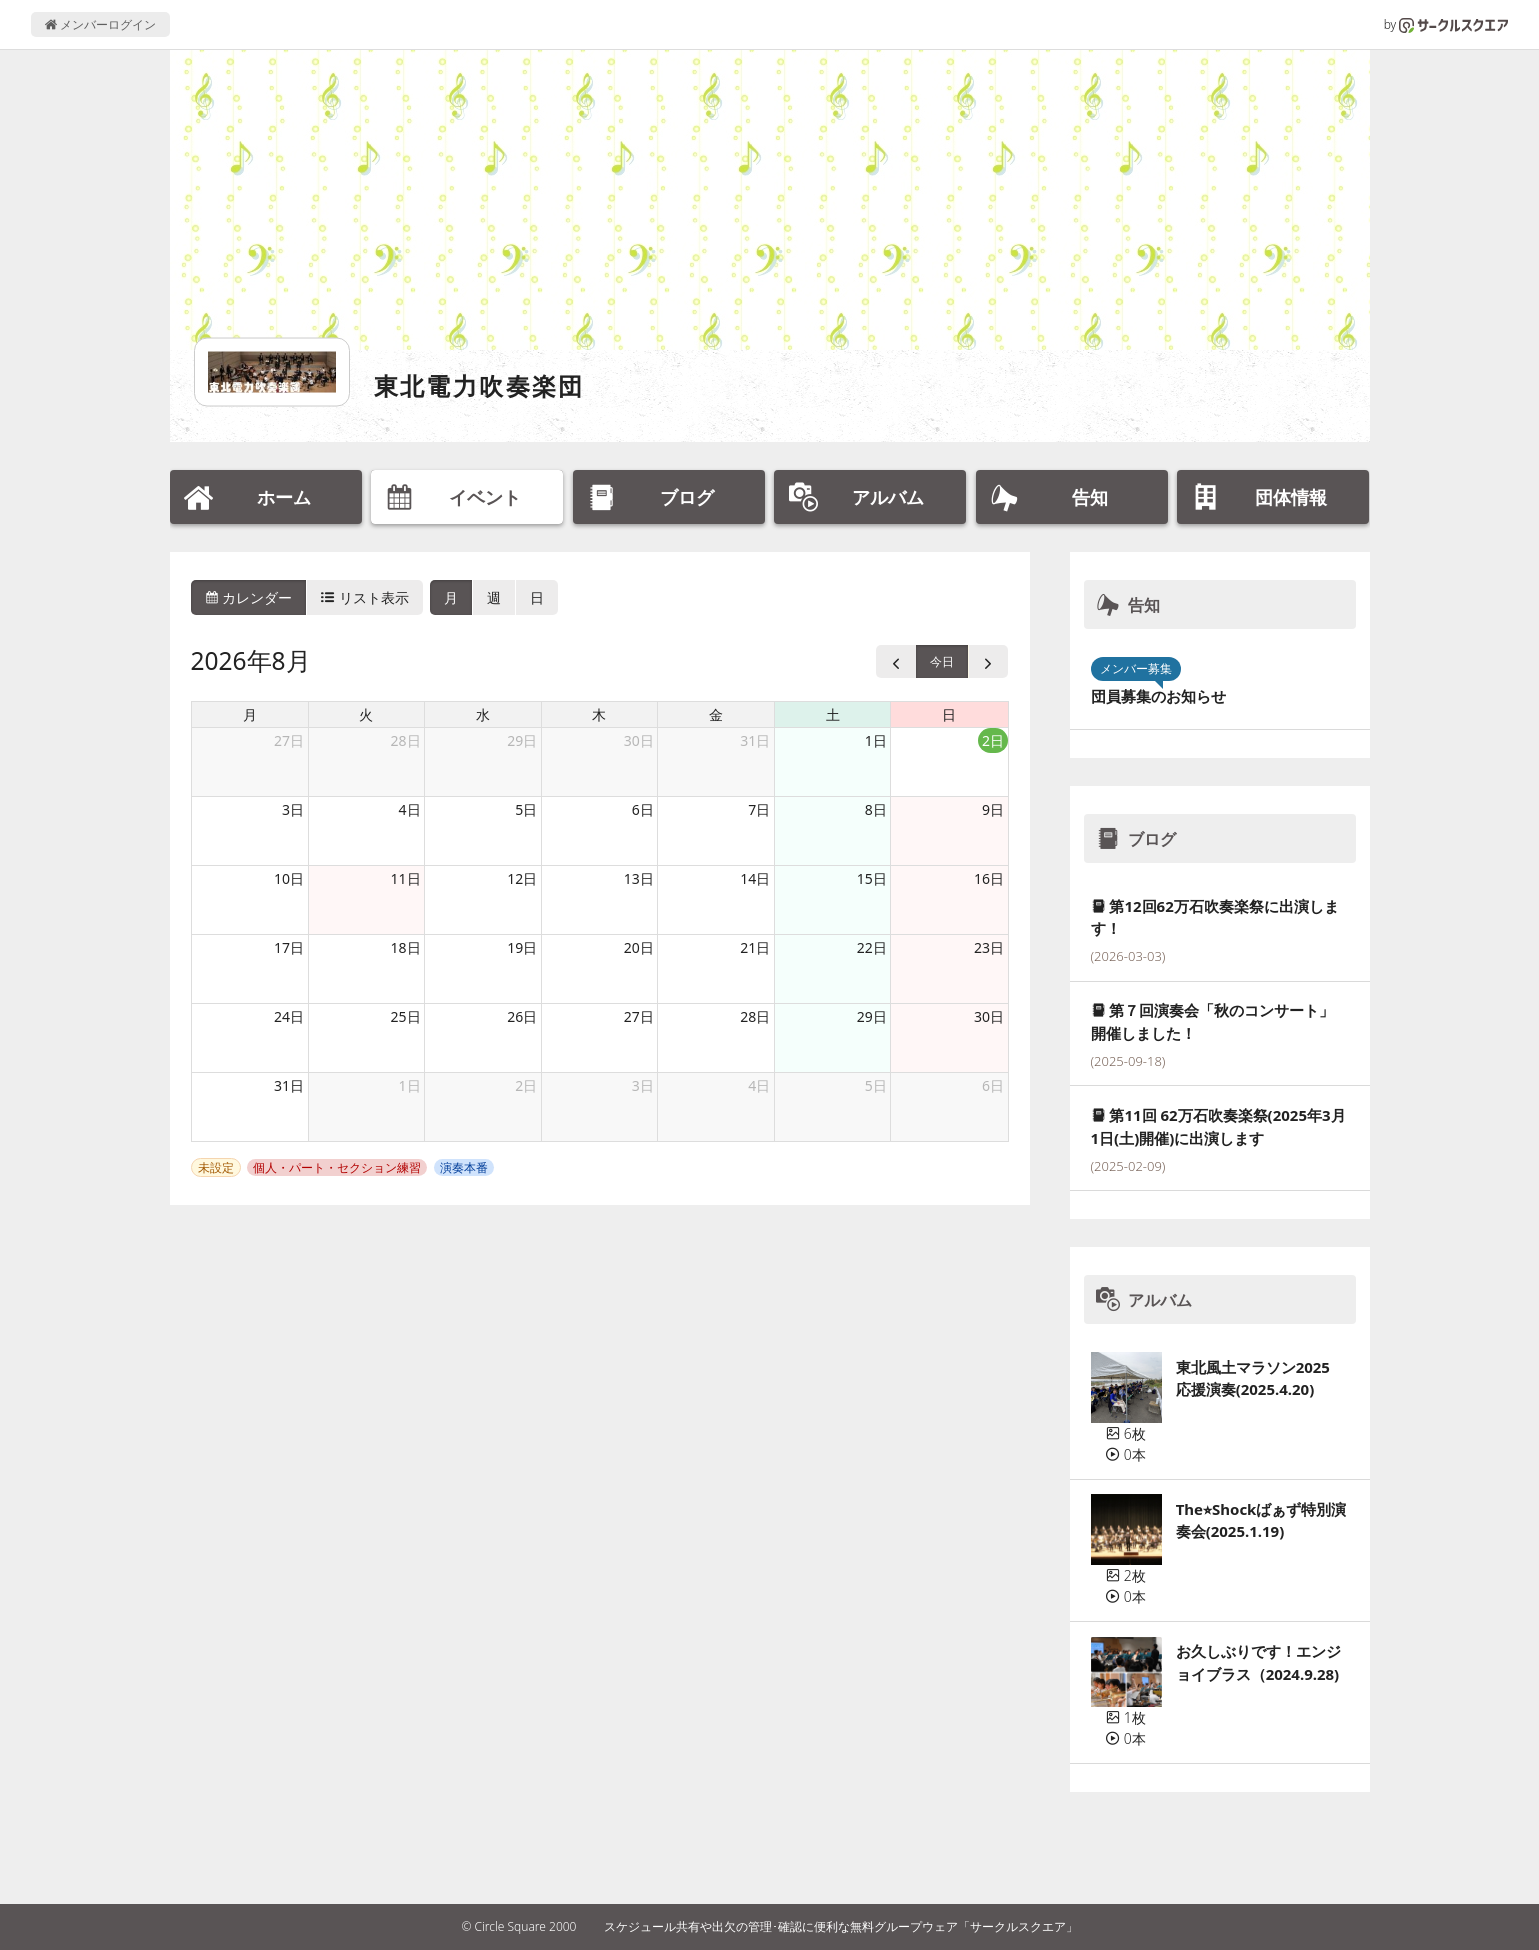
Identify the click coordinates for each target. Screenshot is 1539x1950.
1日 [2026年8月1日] (876, 740)
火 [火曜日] (366, 714)
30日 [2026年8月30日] (989, 1016)
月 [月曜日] (250, 714)
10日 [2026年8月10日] (289, 878)
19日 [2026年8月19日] (522, 947)
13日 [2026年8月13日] (639, 878)
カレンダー (249, 597)
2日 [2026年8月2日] (993, 740)
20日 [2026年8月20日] (639, 947)
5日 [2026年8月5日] (526, 809)
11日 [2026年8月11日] (406, 878)
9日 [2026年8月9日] (993, 809)
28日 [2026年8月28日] (755, 1016)
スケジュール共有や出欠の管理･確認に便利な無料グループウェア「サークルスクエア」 (841, 1926)
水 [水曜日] (483, 714)
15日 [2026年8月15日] (872, 878)
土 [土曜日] (833, 714)
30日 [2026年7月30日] (639, 740)
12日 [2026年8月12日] (522, 878)
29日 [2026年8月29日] (872, 1016)
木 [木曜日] (599, 714)
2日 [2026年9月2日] (526, 1085)
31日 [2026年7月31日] (755, 740)
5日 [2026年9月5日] (876, 1085)
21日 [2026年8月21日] (755, 947)
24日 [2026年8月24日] (289, 1016)
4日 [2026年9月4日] (759, 1085)
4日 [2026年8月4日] (410, 809)
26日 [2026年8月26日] (522, 1016)
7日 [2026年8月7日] (759, 809)
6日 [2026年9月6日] (993, 1085)
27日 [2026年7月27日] (289, 740)
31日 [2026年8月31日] (289, 1085)
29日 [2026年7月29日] (522, 740)
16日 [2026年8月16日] (989, 878)
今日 (942, 661)
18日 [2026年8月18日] (406, 947)
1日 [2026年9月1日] (410, 1085)
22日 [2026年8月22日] (872, 947)
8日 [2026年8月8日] (876, 809)
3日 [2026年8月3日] (293, 809)
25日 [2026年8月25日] (406, 1016)
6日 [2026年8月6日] (643, 809)
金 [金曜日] (716, 714)
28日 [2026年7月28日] (406, 740)
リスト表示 (365, 597)
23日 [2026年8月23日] (989, 947)
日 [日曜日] (949, 714)
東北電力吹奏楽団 (479, 385)
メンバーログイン (100, 24)
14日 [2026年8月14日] (755, 878)
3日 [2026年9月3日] (643, 1085)
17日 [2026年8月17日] (289, 947)
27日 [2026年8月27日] (639, 1016)
